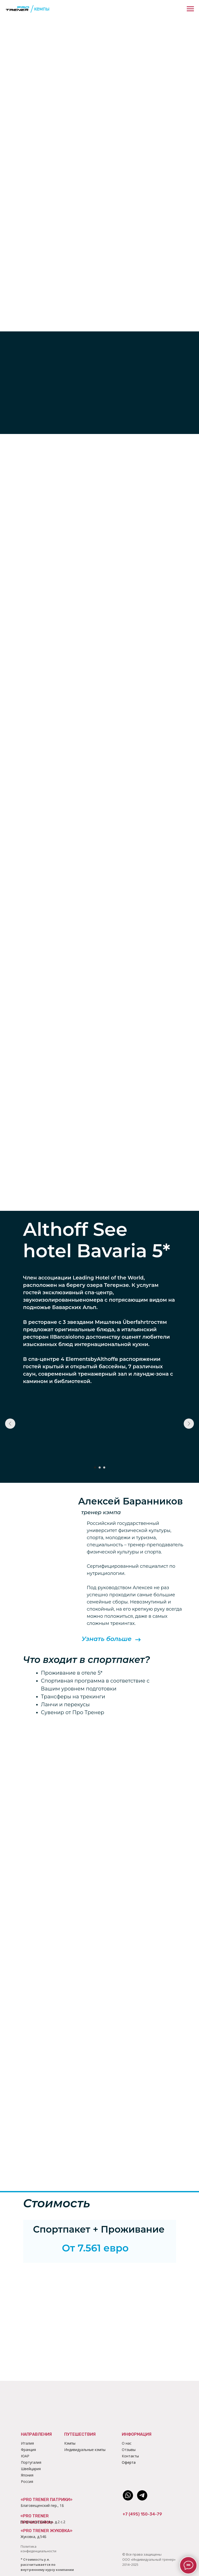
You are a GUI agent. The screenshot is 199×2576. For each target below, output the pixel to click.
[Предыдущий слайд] (10, 1423)
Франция (26, 2449)
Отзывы (127, 2449)
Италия (25, 2443)
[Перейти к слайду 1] (95, 1467)
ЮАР (23, 2456)
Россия (25, 2481)
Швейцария (29, 2468)
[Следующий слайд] (189, 1423)
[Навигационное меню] (190, 8)
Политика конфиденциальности (37, 2548)
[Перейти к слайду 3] (104, 1467)
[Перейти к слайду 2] (100, 1467)
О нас (125, 2443)
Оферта (127, 2462)
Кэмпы (68, 2443)
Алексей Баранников (128, 1501)
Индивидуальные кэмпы (83, 2449)
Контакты (128, 2456)
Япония (25, 2475)
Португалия (29, 2462)
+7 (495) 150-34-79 (140, 2514)
